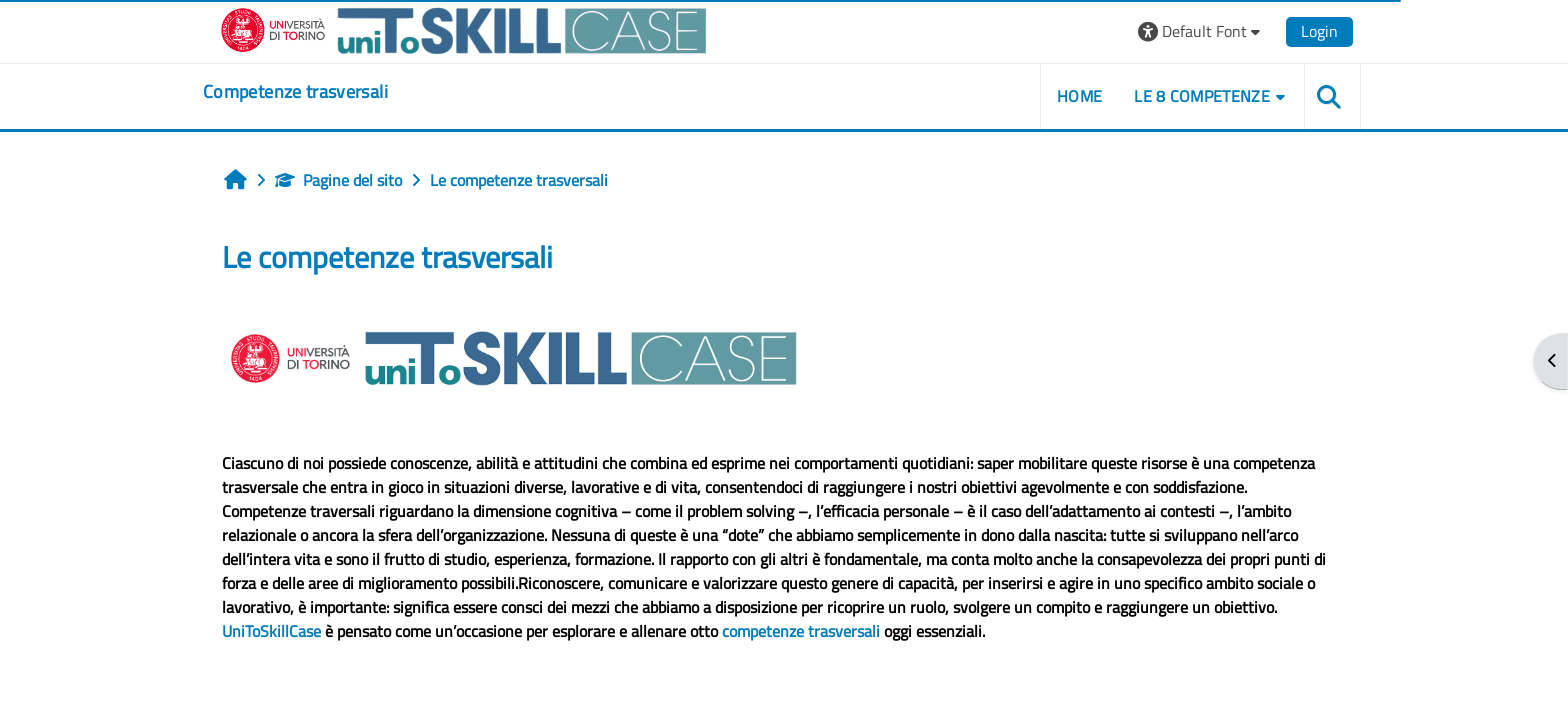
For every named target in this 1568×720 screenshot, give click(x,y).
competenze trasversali (801, 631)
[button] (1201, 31)
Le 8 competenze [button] (1202, 96)
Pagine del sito (338, 180)
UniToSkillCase (271, 631)
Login (1319, 31)
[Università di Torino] (464, 29)
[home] (295, 92)
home (1079, 96)
